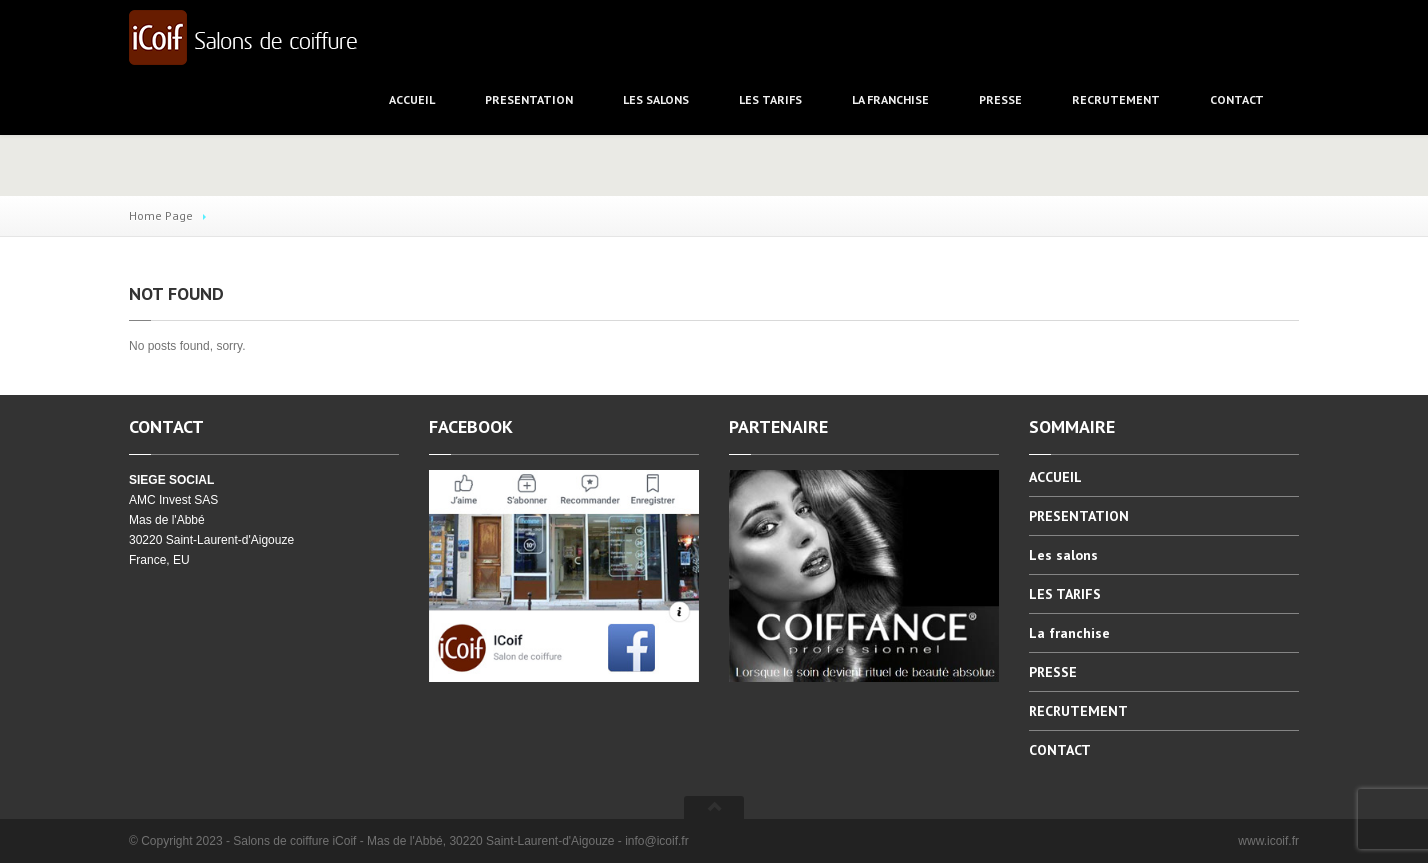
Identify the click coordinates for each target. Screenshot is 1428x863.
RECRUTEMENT (1116, 99)
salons (656, 99)
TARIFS (770, 99)
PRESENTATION (529, 99)
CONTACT (1237, 99)
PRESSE (1000, 99)
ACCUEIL (412, 99)
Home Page (161, 215)
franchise (890, 99)
